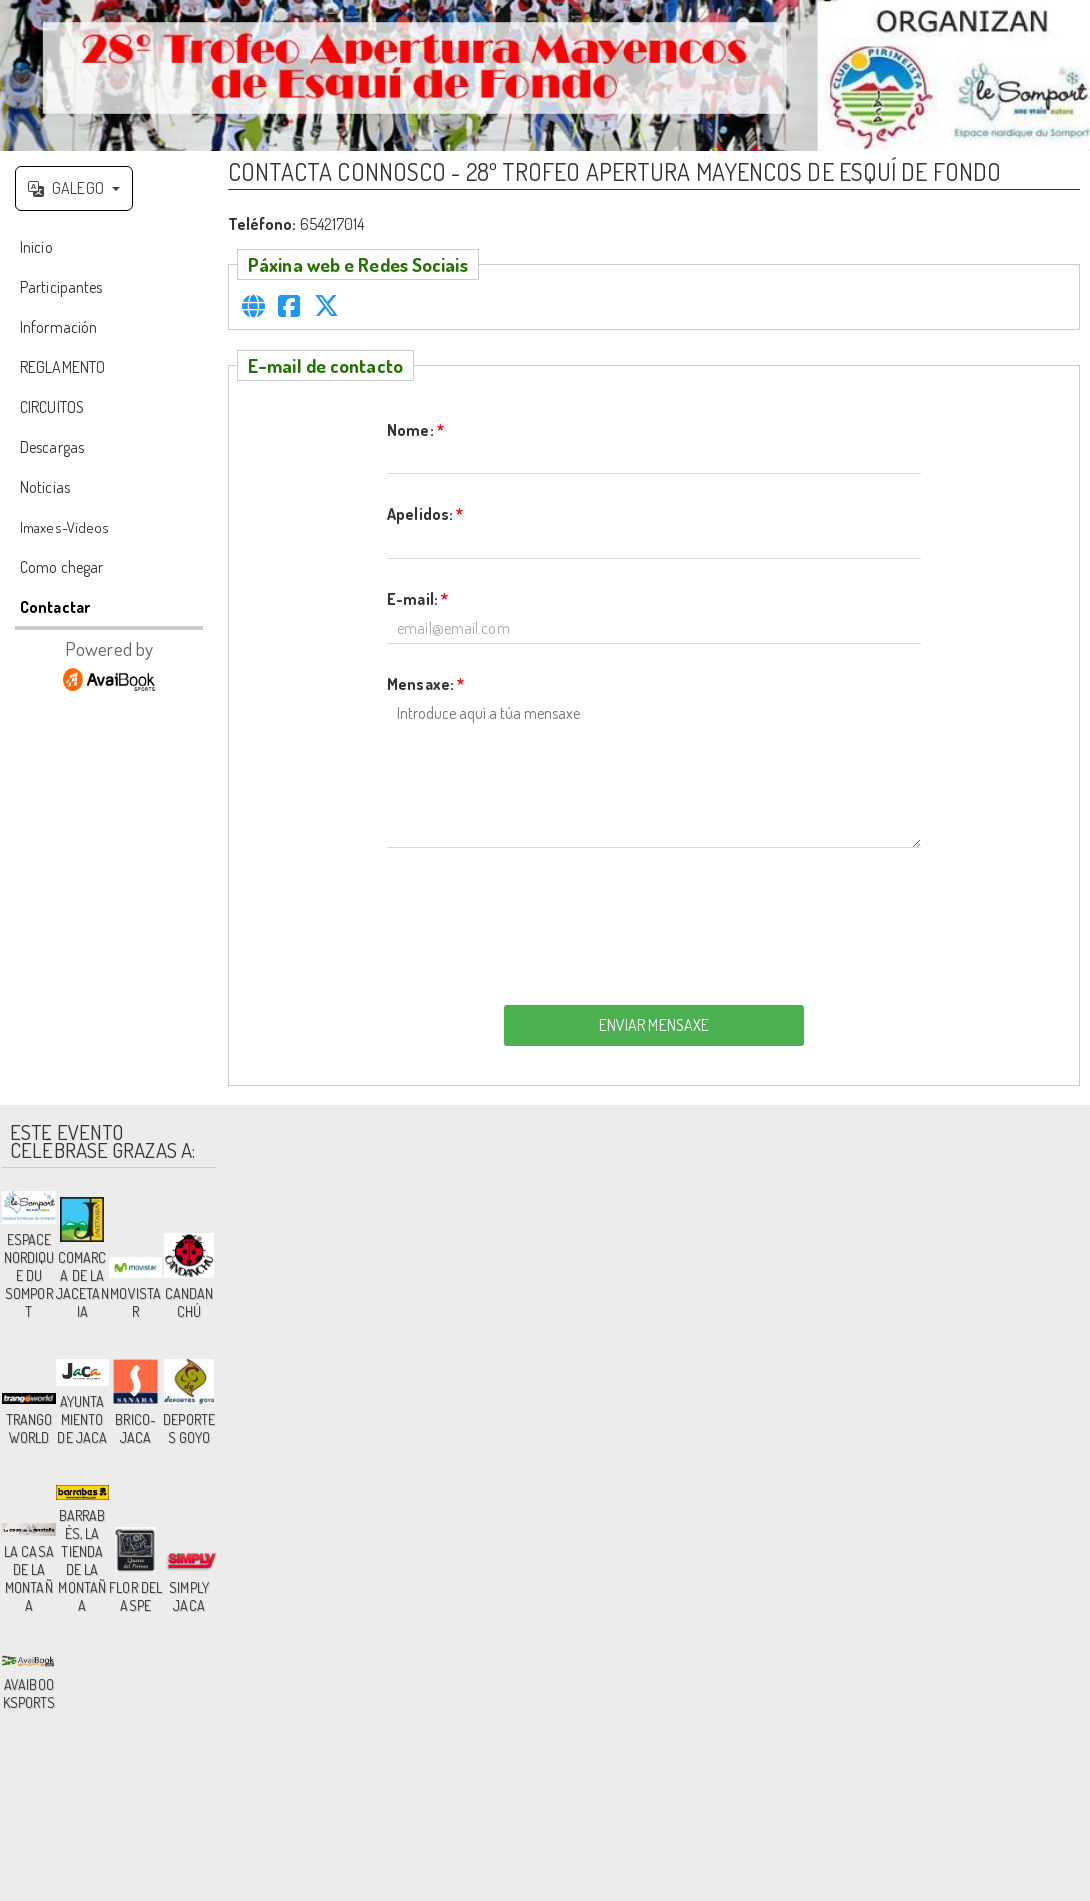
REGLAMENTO (62, 367)
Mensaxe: (425, 684)
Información (58, 327)
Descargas (52, 447)
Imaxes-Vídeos (64, 527)
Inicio (36, 247)
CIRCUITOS (52, 407)
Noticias (45, 487)
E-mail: (417, 599)
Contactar (55, 607)
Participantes (61, 287)
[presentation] (654, 921)
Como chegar (61, 567)
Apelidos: (425, 514)
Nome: (415, 430)
